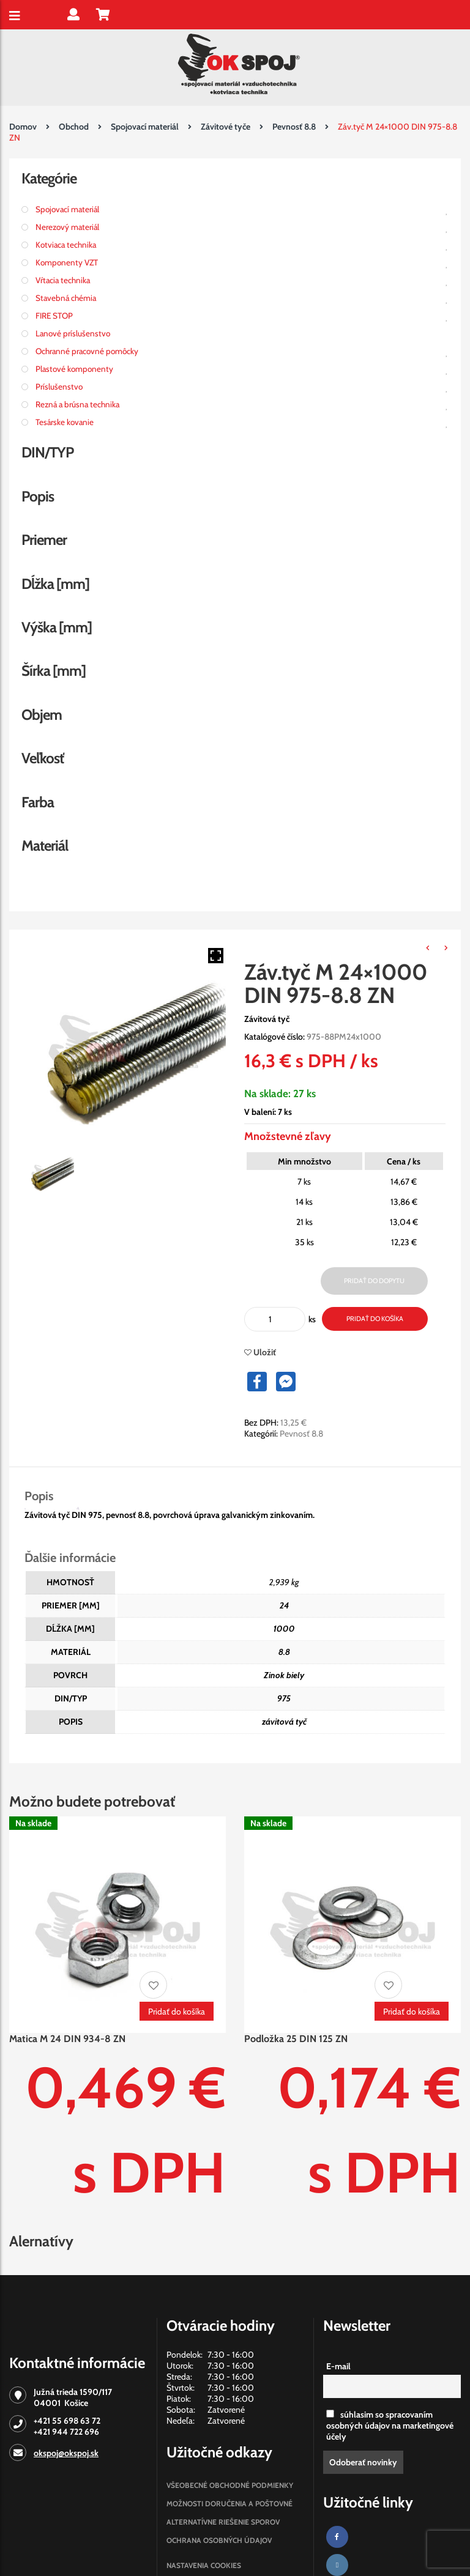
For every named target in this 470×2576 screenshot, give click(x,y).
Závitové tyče (225, 126)
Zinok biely (284, 1675)
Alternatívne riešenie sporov (223, 2521)
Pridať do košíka (374, 1318)
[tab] (51, 1495)
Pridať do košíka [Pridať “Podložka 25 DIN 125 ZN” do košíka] (411, 2011)
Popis (38, 1496)
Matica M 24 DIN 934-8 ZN (67, 2039)
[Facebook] (337, 2537)
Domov (23, 126)
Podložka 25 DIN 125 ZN (296, 2039)
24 (284, 1605)
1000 (284, 1628)
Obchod (74, 126)
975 (284, 1698)
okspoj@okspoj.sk (66, 2453)
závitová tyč (284, 1721)
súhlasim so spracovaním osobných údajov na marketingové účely (389, 2425)
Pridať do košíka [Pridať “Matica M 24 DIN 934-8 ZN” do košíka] (176, 2011)
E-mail (338, 2366)
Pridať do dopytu (374, 1280)
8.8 (284, 1651)
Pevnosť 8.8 (294, 126)
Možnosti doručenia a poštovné (229, 2503)
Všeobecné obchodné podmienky (229, 2485)
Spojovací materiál (145, 126)
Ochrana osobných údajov (219, 2540)
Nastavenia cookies (203, 2565)
